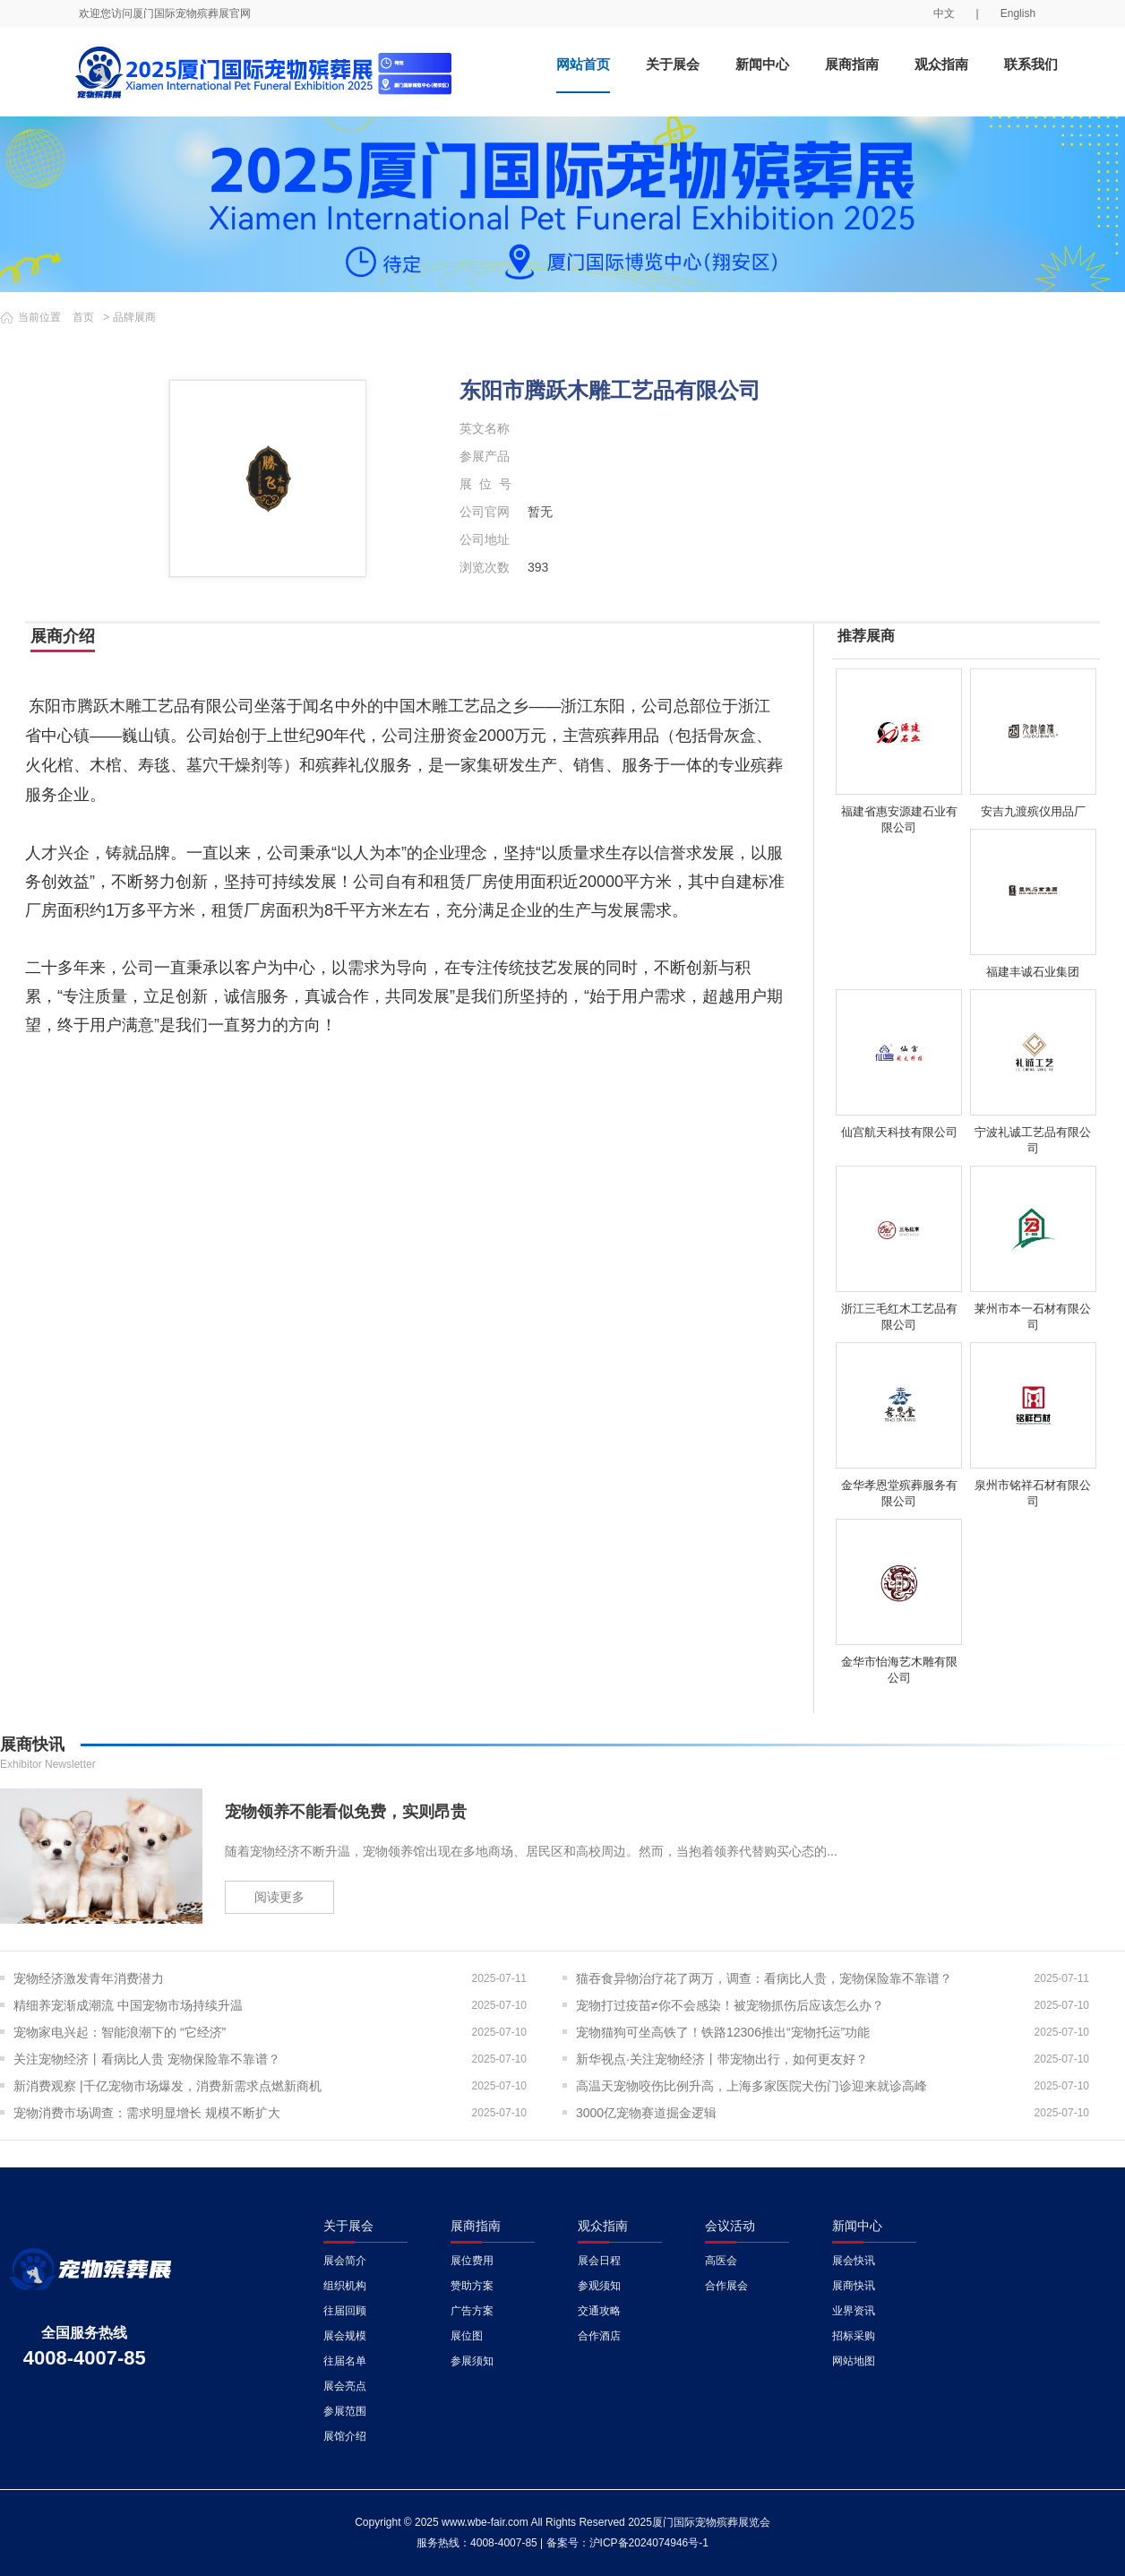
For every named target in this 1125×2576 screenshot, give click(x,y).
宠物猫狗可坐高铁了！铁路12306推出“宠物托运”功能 (723, 2032)
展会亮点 (344, 2386)
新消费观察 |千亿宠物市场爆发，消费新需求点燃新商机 (167, 2086)
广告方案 (472, 2311)
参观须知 (599, 2285)
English (1017, 13)
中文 (944, 13)
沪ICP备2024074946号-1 (648, 2543)
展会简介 (344, 2260)
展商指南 (852, 64)
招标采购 (853, 2336)
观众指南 (941, 64)
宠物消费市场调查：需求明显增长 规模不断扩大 (146, 2113)
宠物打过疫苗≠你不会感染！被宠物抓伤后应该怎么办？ (730, 2005)
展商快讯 (853, 2285)
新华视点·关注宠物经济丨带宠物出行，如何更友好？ (722, 2059)
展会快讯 (853, 2260)
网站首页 (583, 64)
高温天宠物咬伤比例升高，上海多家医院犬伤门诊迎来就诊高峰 (751, 2086)
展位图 (467, 2336)
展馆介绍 (344, 2436)
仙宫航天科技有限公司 (899, 1132)
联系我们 (1031, 64)
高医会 (721, 2260)
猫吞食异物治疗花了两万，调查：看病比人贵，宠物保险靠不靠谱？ (764, 1978)
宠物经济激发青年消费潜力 (88, 1978)
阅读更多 (279, 1897)
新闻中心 (762, 64)
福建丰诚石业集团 (1032, 971)
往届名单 (344, 2361)
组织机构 (344, 2285)
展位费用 (472, 2260)
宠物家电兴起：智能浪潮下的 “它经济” (119, 2032)
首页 (83, 317)
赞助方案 (472, 2285)
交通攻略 (599, 2311)
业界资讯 (853, 2311)
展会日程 (599, 2260)
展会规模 (344, 2336)
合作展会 (726, 2285)
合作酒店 (599, 2336)
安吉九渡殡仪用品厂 (1033, 811)
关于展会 (673, 64)
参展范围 (344, 2411)
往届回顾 (344, 2311)
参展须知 (472, 2361)
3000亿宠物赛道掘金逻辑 (646, 2113)
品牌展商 (134, 317)
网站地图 (853, 2361)
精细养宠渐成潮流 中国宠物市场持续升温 (128, 2005)
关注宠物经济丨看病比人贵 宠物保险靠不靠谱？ (146, 2059)
